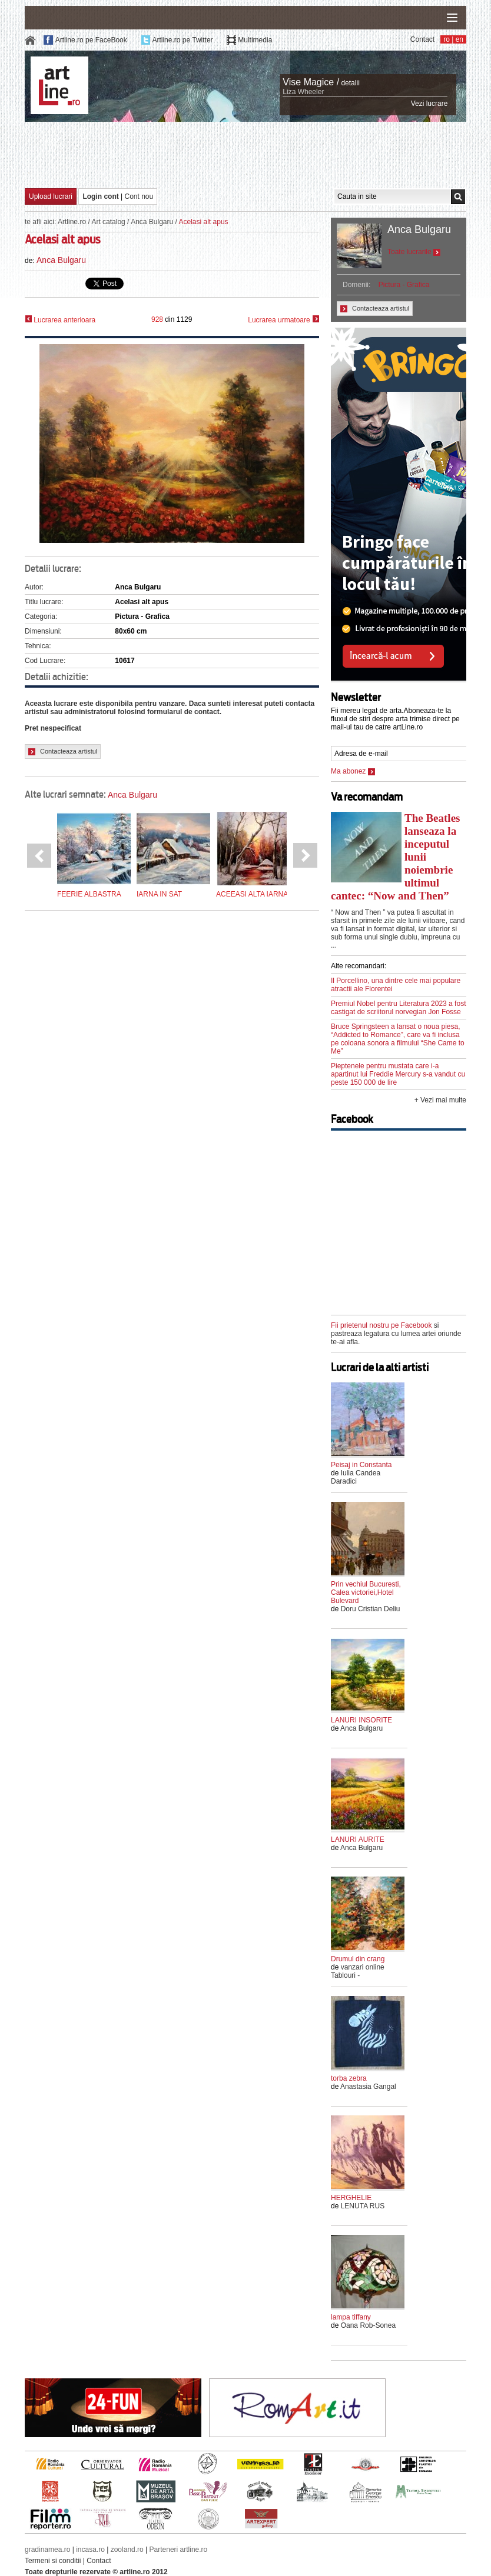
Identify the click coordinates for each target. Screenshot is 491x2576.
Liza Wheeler (303, 92)
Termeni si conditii (53, 2561)
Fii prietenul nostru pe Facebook (381, 1325)
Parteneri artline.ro (179, 2549)
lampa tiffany (351, 2317)
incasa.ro (90, 2549)
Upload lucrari (50, 196)
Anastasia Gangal (368, 2086)
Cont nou (139, 196)
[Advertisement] (245, 154)
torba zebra (349, 2078)
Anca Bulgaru (152, 222)
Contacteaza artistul (62, 751)
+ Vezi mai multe (440, 1100)
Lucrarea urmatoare (283, 319)
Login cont (100, 196)
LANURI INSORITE (361, 1720)
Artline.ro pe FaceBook (91, 40)
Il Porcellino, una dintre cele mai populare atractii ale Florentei (395, 985)
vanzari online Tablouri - (357, 1971)
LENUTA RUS (362, 2206)
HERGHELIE (351, 2198)
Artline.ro (72, 222)
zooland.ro (127, 2549)
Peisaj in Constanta (361, 1465)
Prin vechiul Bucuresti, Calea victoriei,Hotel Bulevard (366, 1592)
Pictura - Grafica (404, 285)
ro (446, 39)
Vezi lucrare (429, 103)
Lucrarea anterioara (60, 319)
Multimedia (255, 40)
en (459, 39)
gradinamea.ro (47, 2549)
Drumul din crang (357, 1959)
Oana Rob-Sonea (368, 2325)
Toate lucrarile (413, 252)
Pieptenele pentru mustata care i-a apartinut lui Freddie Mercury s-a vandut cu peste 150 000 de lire (398, 1074)
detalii (350, 83)
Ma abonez (353, 771)
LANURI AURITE (357, 1839)
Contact (422, 39)
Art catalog (108, 222)
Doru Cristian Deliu (370, 1609)
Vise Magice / (311, 82)
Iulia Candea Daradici (355, 1477)
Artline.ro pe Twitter (182, 40)
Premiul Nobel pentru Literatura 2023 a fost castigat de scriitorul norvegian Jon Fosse (398, 1007)
